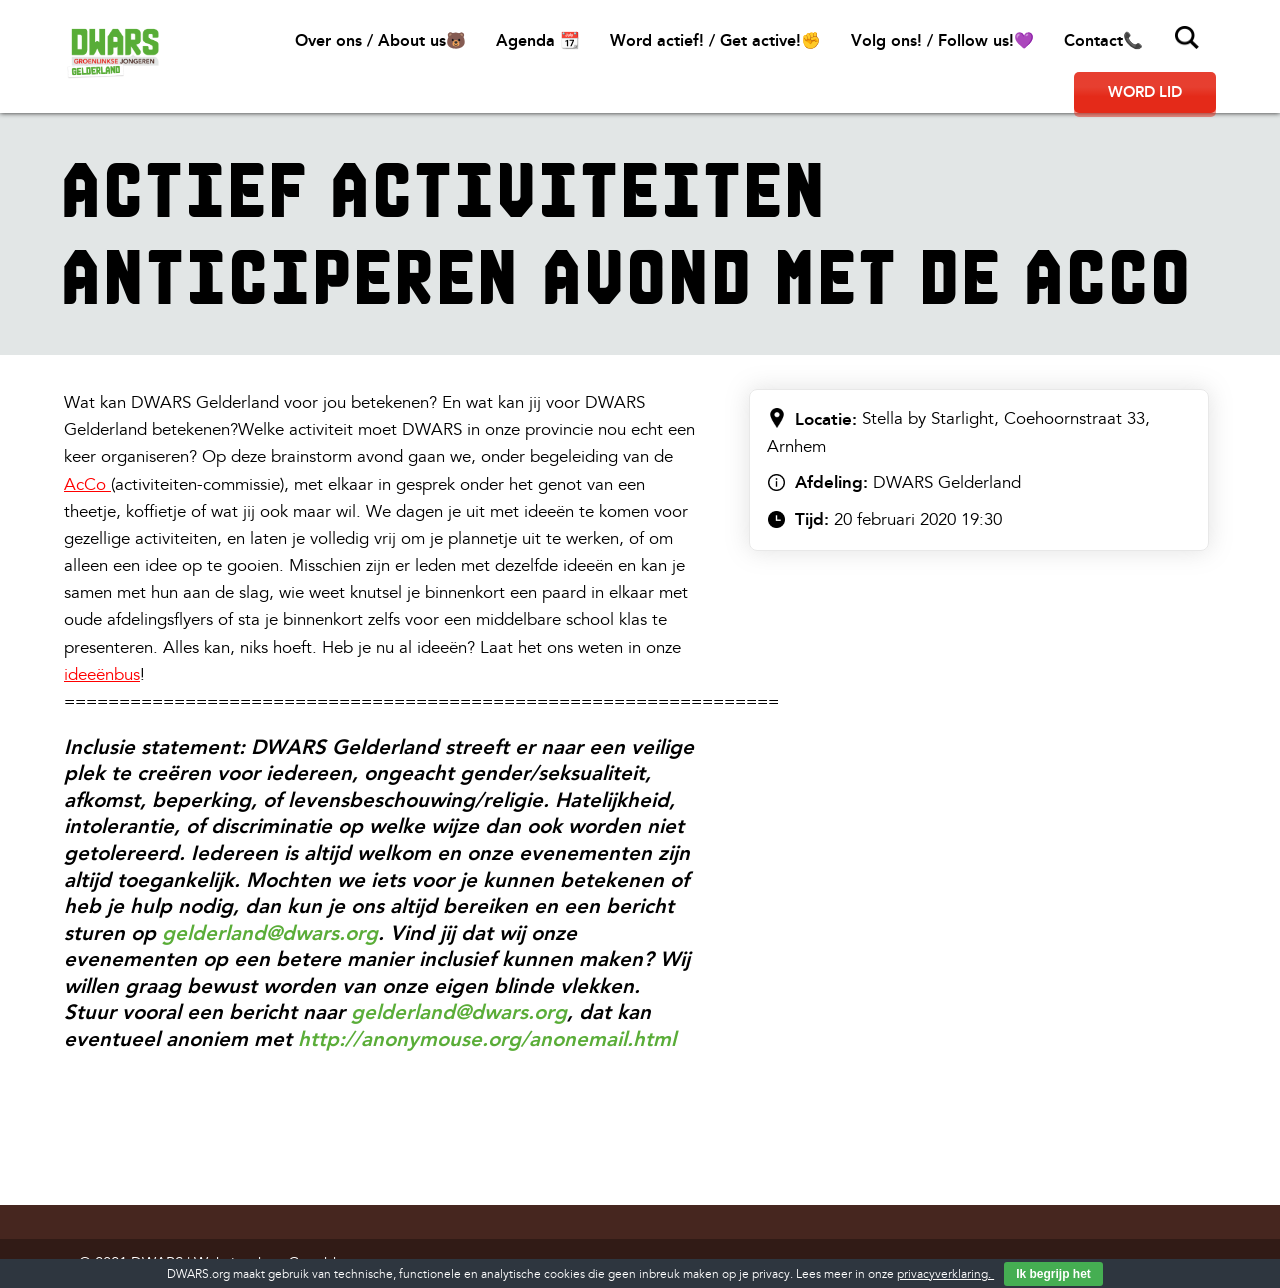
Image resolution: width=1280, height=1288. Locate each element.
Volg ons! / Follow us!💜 (942, 40)
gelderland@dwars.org (270, 933)
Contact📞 (1103, 40)
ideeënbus (102, 674)
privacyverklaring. (945, 1274)
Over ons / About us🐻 (380, 40)
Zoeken (1187, 38)
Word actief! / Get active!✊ (715, 40)
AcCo (85, 484)
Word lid (1145, 92)
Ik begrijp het (1053, 1274)
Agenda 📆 (538, 40)
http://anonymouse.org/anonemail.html (487, 1039)
